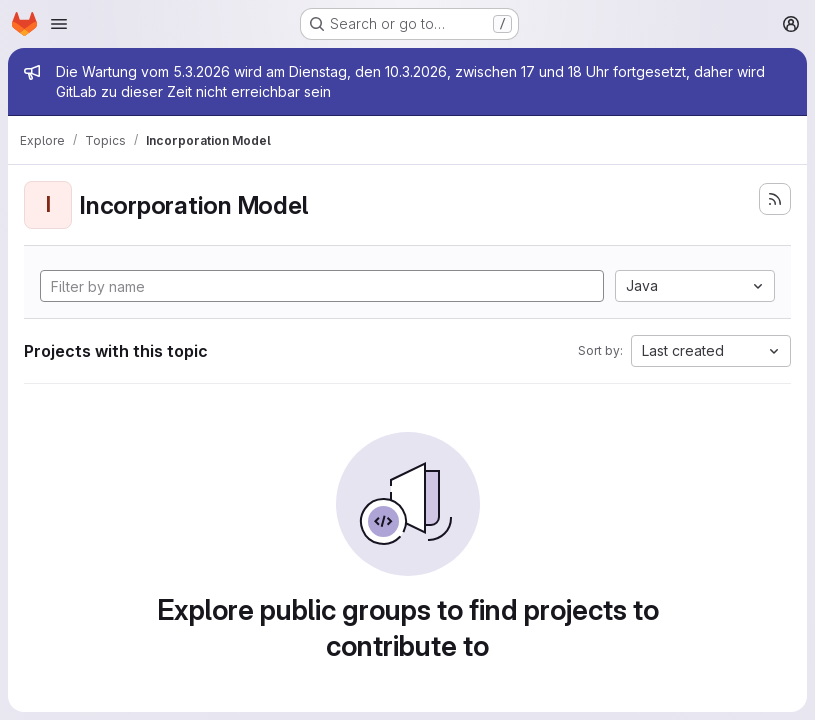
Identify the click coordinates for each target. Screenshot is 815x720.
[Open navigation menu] (59, 24)
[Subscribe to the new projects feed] (775, 199)
